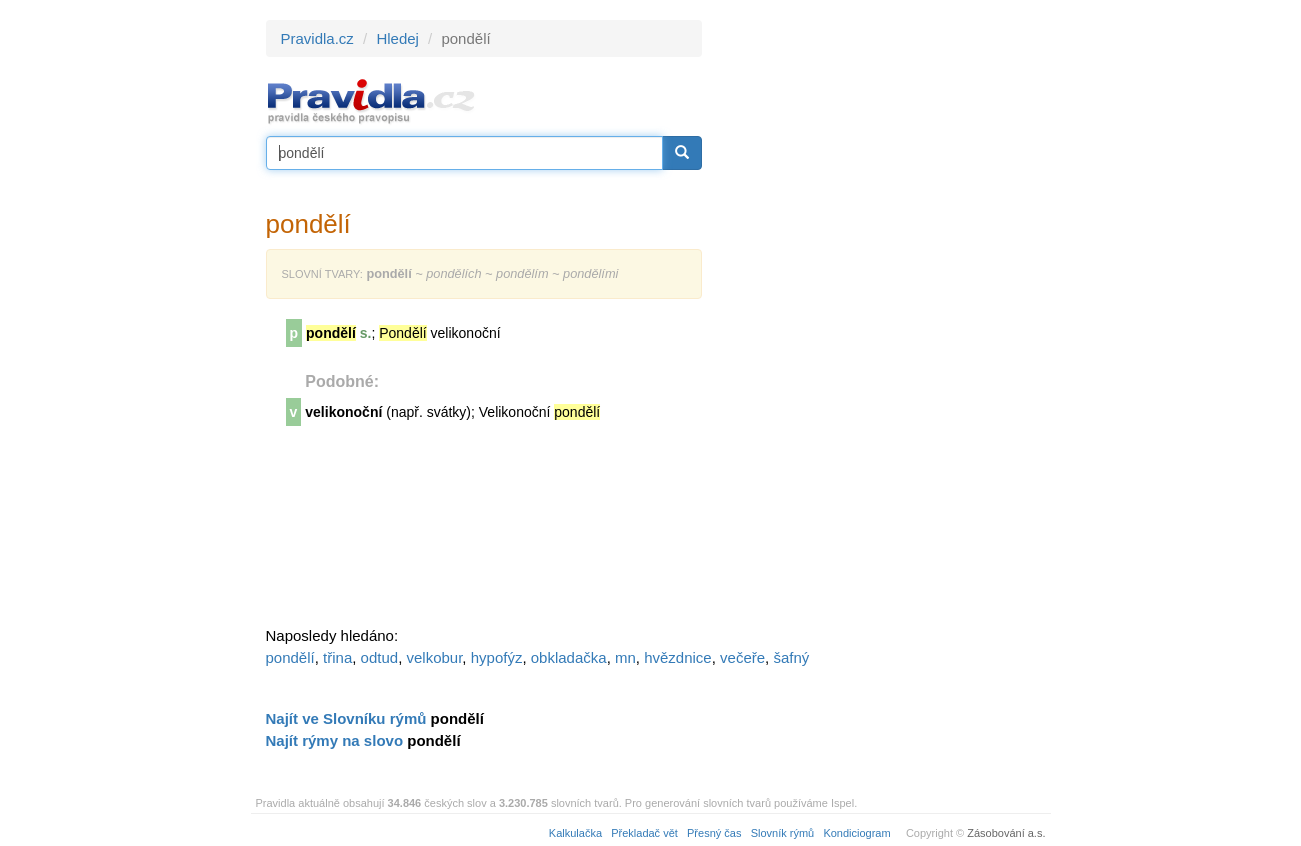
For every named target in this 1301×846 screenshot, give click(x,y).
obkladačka (569, 657)
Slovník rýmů (783, 833)
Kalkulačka (575, 833)
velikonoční (343, 412)
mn (625, 657)
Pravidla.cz (317, 38)
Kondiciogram (856, 833)
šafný (791, 657)
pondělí (290, 657)
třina (337, 657)
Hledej (397, 38)
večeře (742, 657)
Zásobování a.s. (1006, 833)
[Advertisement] (882, 320)
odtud (380, 657)
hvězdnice (678, 657)
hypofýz (497, 657)
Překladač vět (644, 833)
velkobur (434, 657)
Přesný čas (714, 833)
